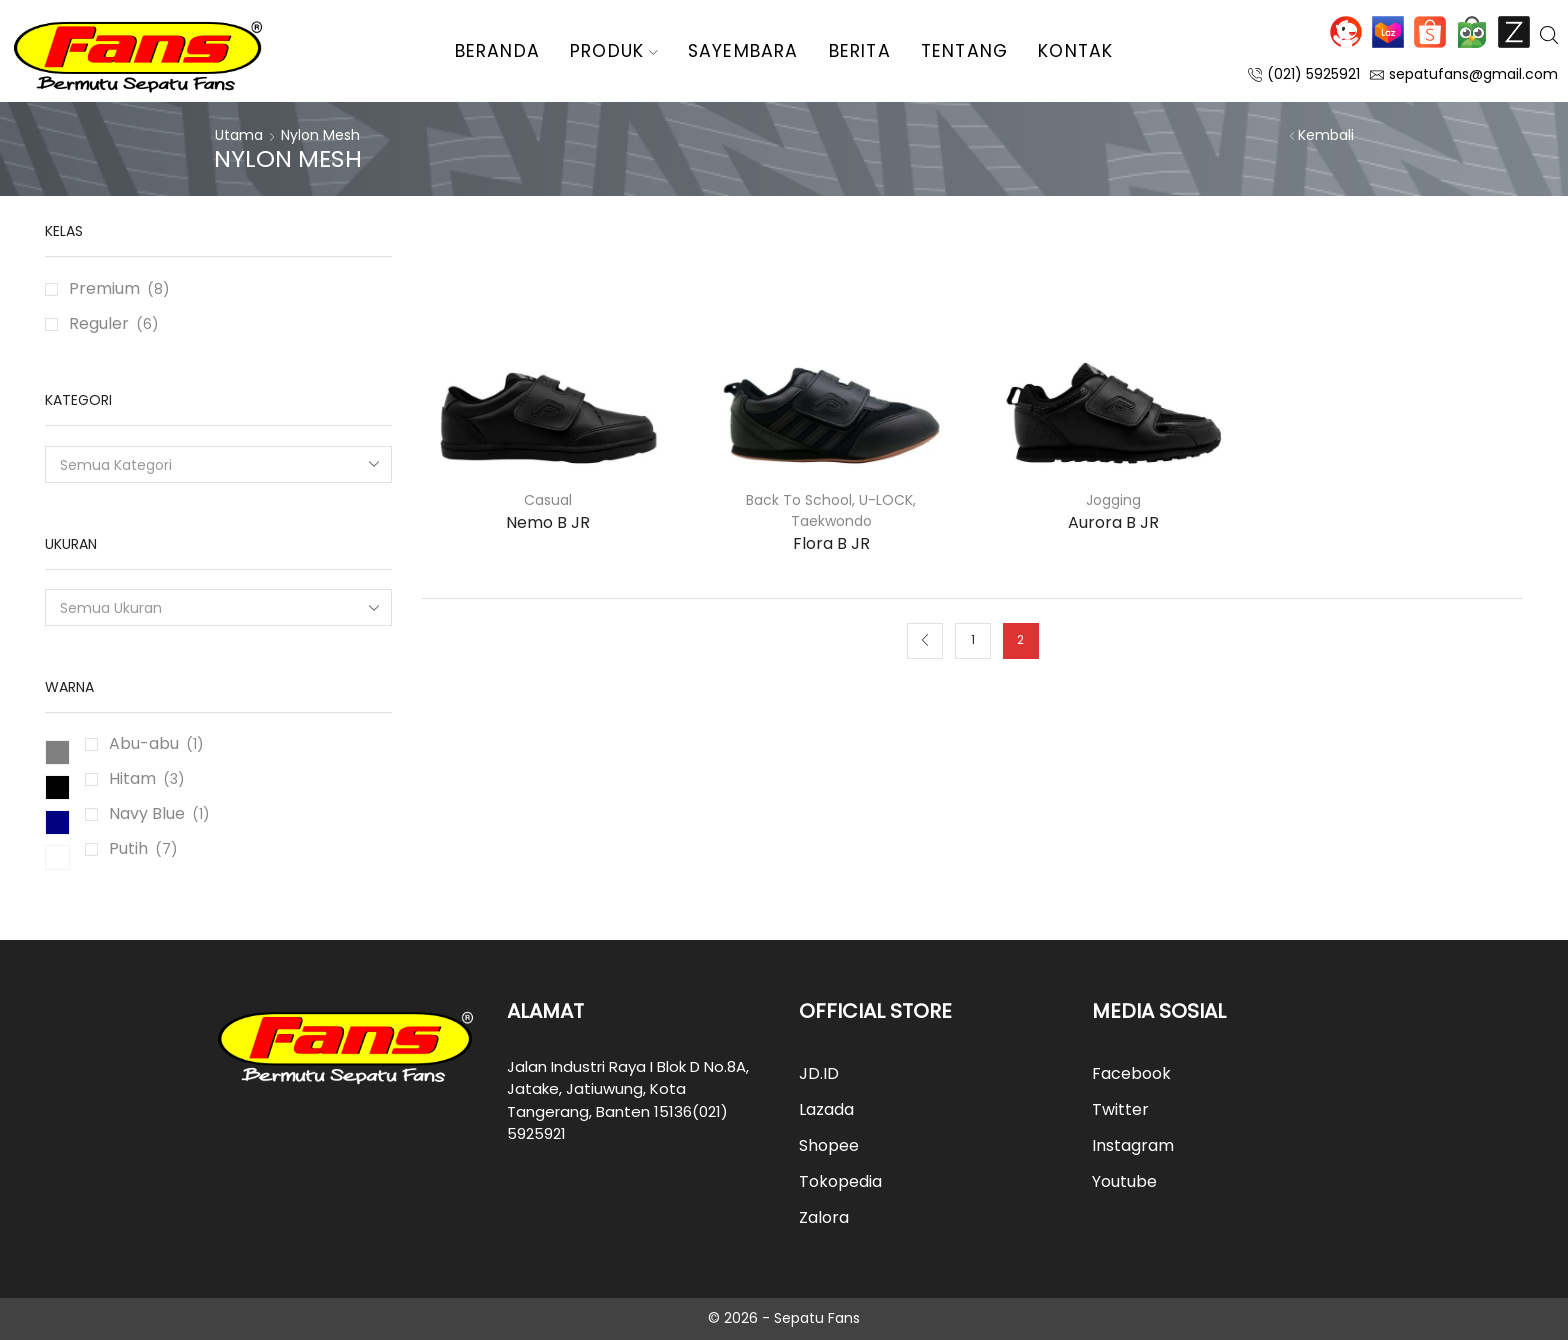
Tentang (964, 51)
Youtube (1124, 1181)
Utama (239, 135)
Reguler (99, 323)
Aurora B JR (1113, 522)
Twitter (1120, 1109)
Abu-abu (144, 743)
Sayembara (743, 51)
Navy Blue (147, 813)
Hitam (132, 778)
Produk (614, 51)
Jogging (1113, 500)
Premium (104, 288)
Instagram (1133, 1145)
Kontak (1075, 51)
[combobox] (218, 464)
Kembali (1326, 135)
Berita (860, 51)
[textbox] (205, 465)
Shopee (1430, 32)
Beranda (497, 51)
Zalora (1514, 32)
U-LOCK (886, 500)
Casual (548, 500)
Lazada (1388, 32)
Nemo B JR (548, 522)
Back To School (799, 500)
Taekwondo (831, 521)
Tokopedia (1472, 32)
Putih (128, 848)
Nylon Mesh (320, 135)
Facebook (1131, 1073)
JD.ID (1346, 32)
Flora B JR (831, 543)
